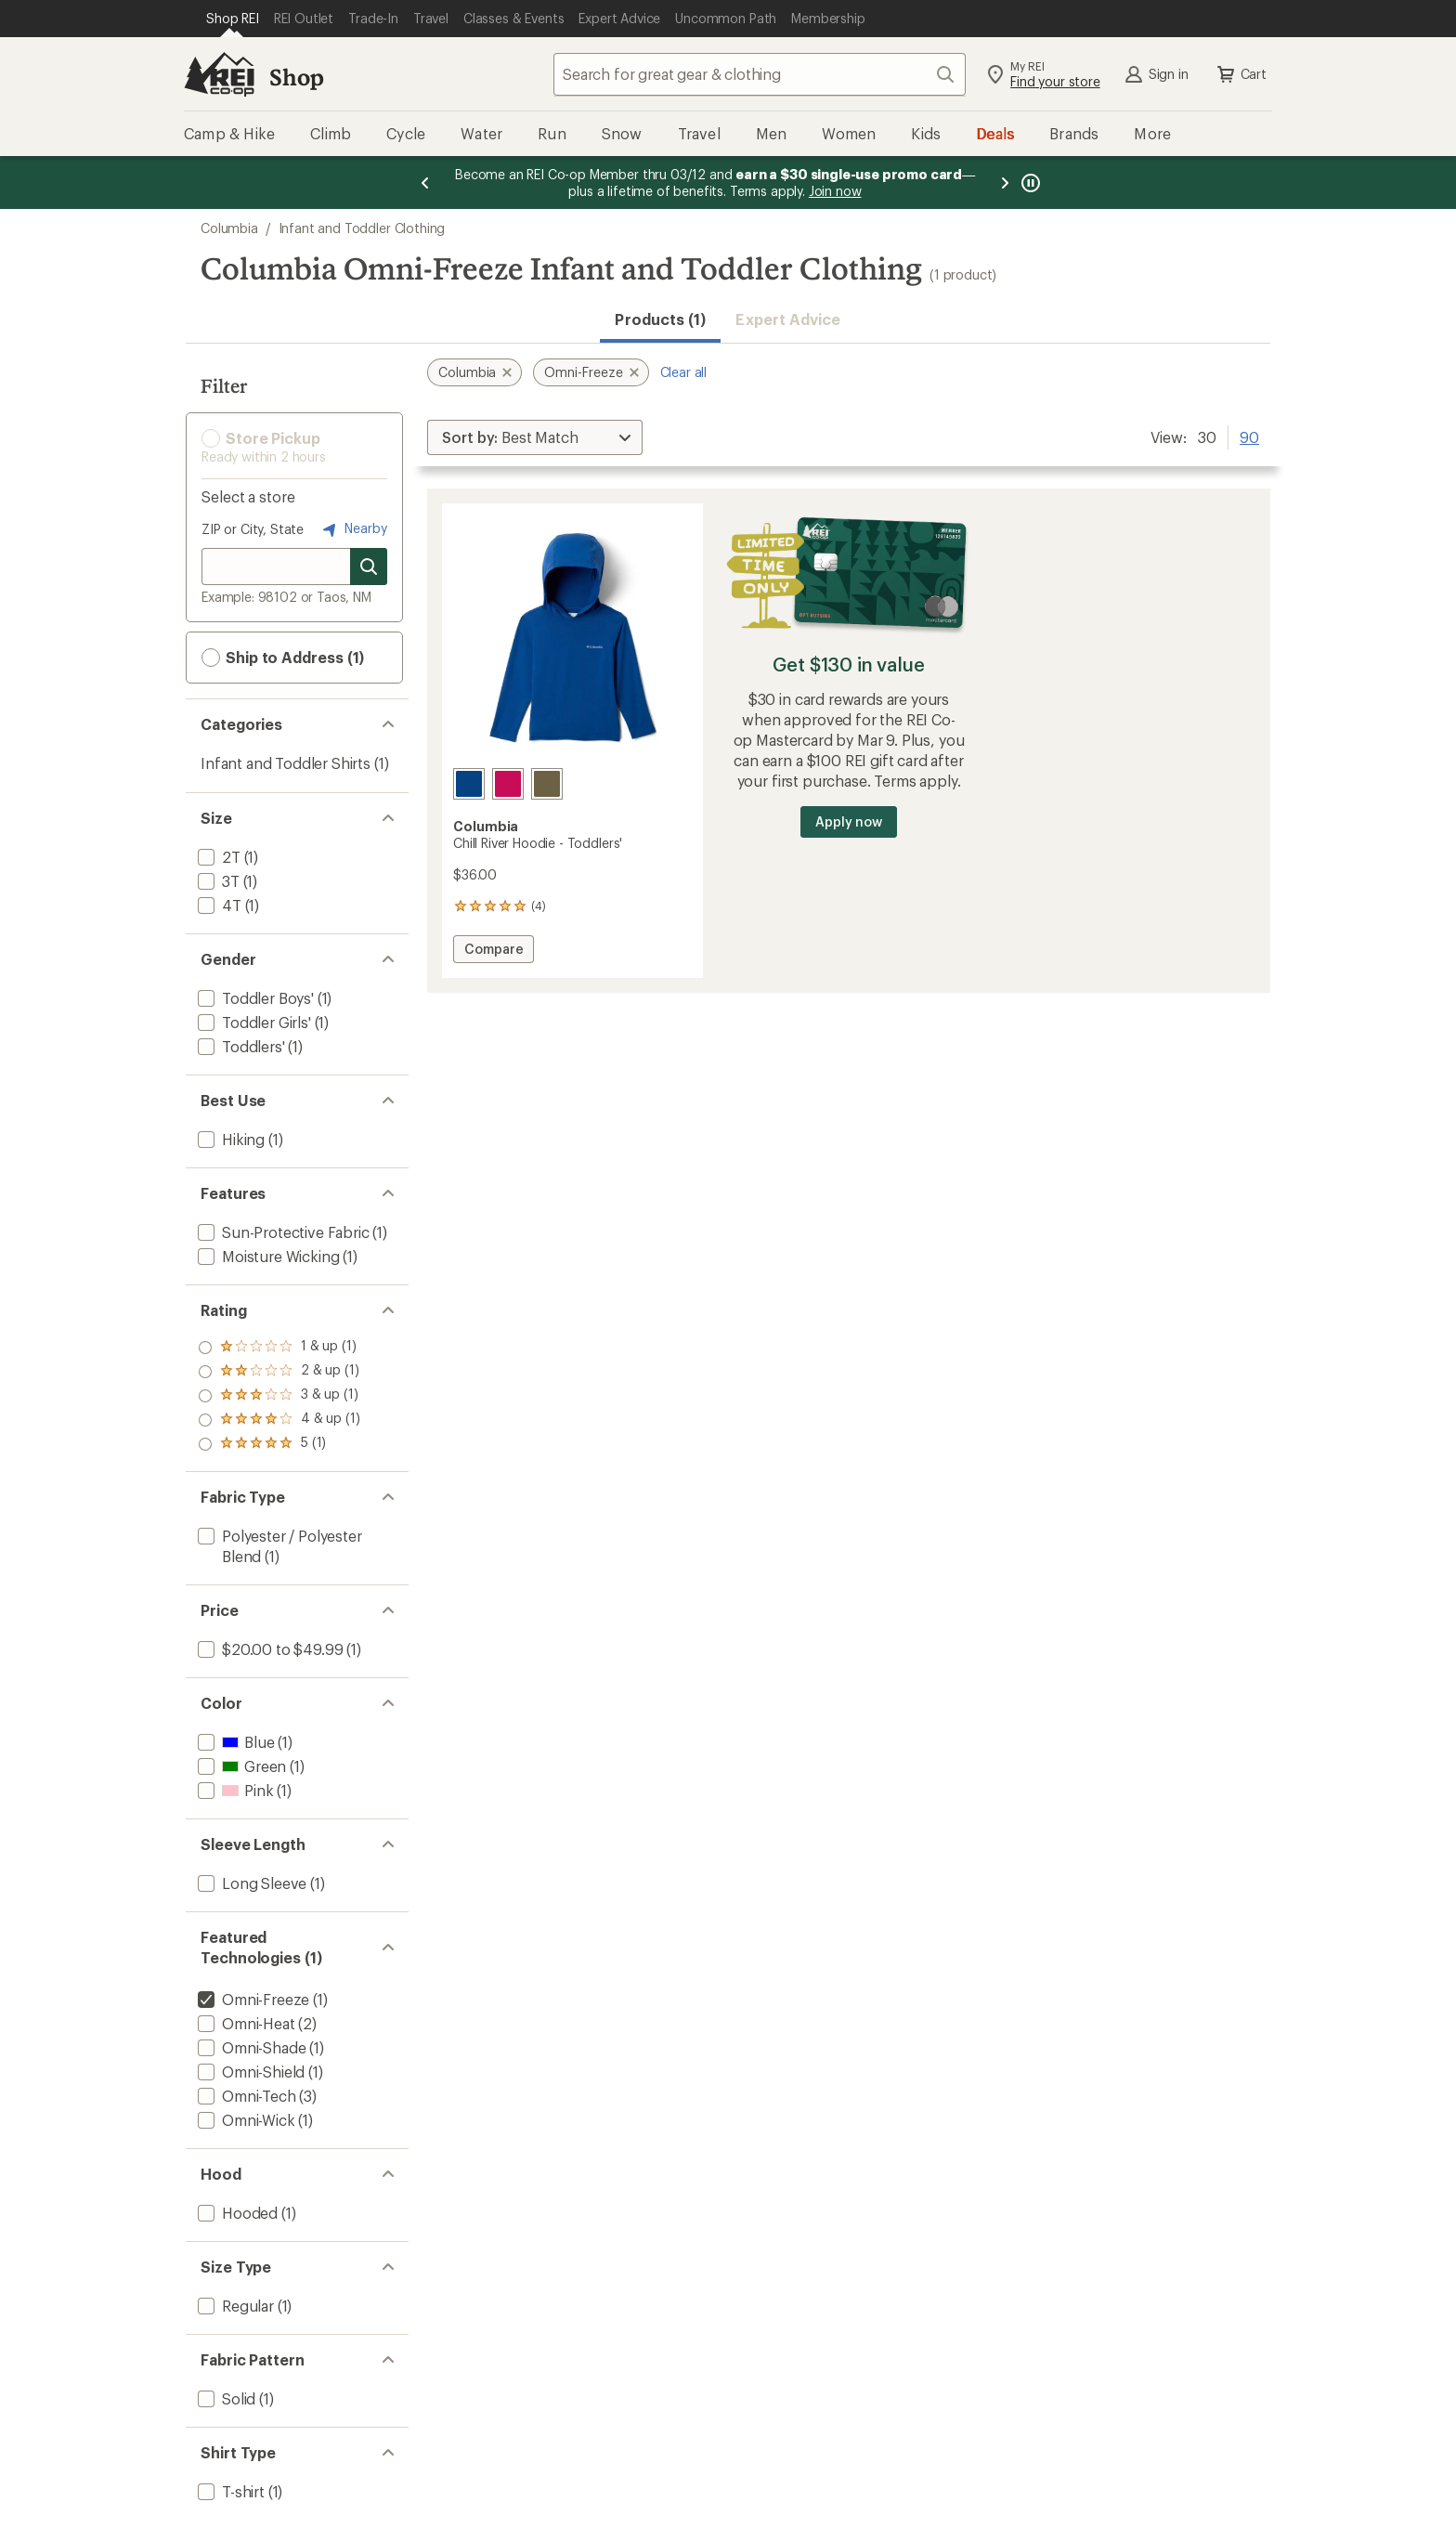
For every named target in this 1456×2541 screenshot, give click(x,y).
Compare (493, 951)
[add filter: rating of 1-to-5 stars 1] (279, 1444)
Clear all (684, 372)
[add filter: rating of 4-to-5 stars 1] (279, 1372)
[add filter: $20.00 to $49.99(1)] (268, 1649)
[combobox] (759, 74)
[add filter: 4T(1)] (217, 905)
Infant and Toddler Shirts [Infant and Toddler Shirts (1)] (285, 763)
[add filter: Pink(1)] (233, 1790)
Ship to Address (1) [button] (283, 657)
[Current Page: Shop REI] (232, 18)
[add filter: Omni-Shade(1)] (250, 2047)
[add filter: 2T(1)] (217, 857)
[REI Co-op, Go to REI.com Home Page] (219, 74)
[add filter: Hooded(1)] (236, 2213)
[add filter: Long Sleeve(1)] (250, 1883)
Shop (296, 76)
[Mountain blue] (469, 784)
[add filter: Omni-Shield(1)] (249, 2071)
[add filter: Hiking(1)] (229, 1139)
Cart (1241, 74)
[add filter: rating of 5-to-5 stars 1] (279, 1348)
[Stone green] (547, 784)
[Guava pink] (508, 784)
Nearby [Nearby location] (352, 529)
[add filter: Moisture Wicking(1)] (266, 1256)
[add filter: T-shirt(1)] (229, 2491)
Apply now (848, 821)
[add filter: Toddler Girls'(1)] (252, 1022)
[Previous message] (425, 182)
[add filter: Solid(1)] (224, 2398)
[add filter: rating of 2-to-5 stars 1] (279, 1420)
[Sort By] (535, 437)
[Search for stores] (368, 566)
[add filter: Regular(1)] (234, 2305)
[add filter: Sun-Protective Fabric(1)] (282, 1232)
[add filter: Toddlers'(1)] (239, 1046)
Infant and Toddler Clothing (362, 228)
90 (1249, 435)
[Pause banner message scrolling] (1029, 182)
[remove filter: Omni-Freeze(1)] (251, 1999)
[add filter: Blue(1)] (234, 1742)
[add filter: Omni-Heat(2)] (244, 2023)
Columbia (229, 228)
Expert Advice (787, 319)
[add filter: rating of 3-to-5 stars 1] (279, 1396)
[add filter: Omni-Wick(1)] (244, 2120)
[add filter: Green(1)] (240, 1766)
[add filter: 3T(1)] (217, 881)
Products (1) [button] (660, 319)
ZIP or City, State (253, 529)
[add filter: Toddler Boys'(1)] (254, 998)
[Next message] (1005, 182)
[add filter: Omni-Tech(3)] (245, 2095)
